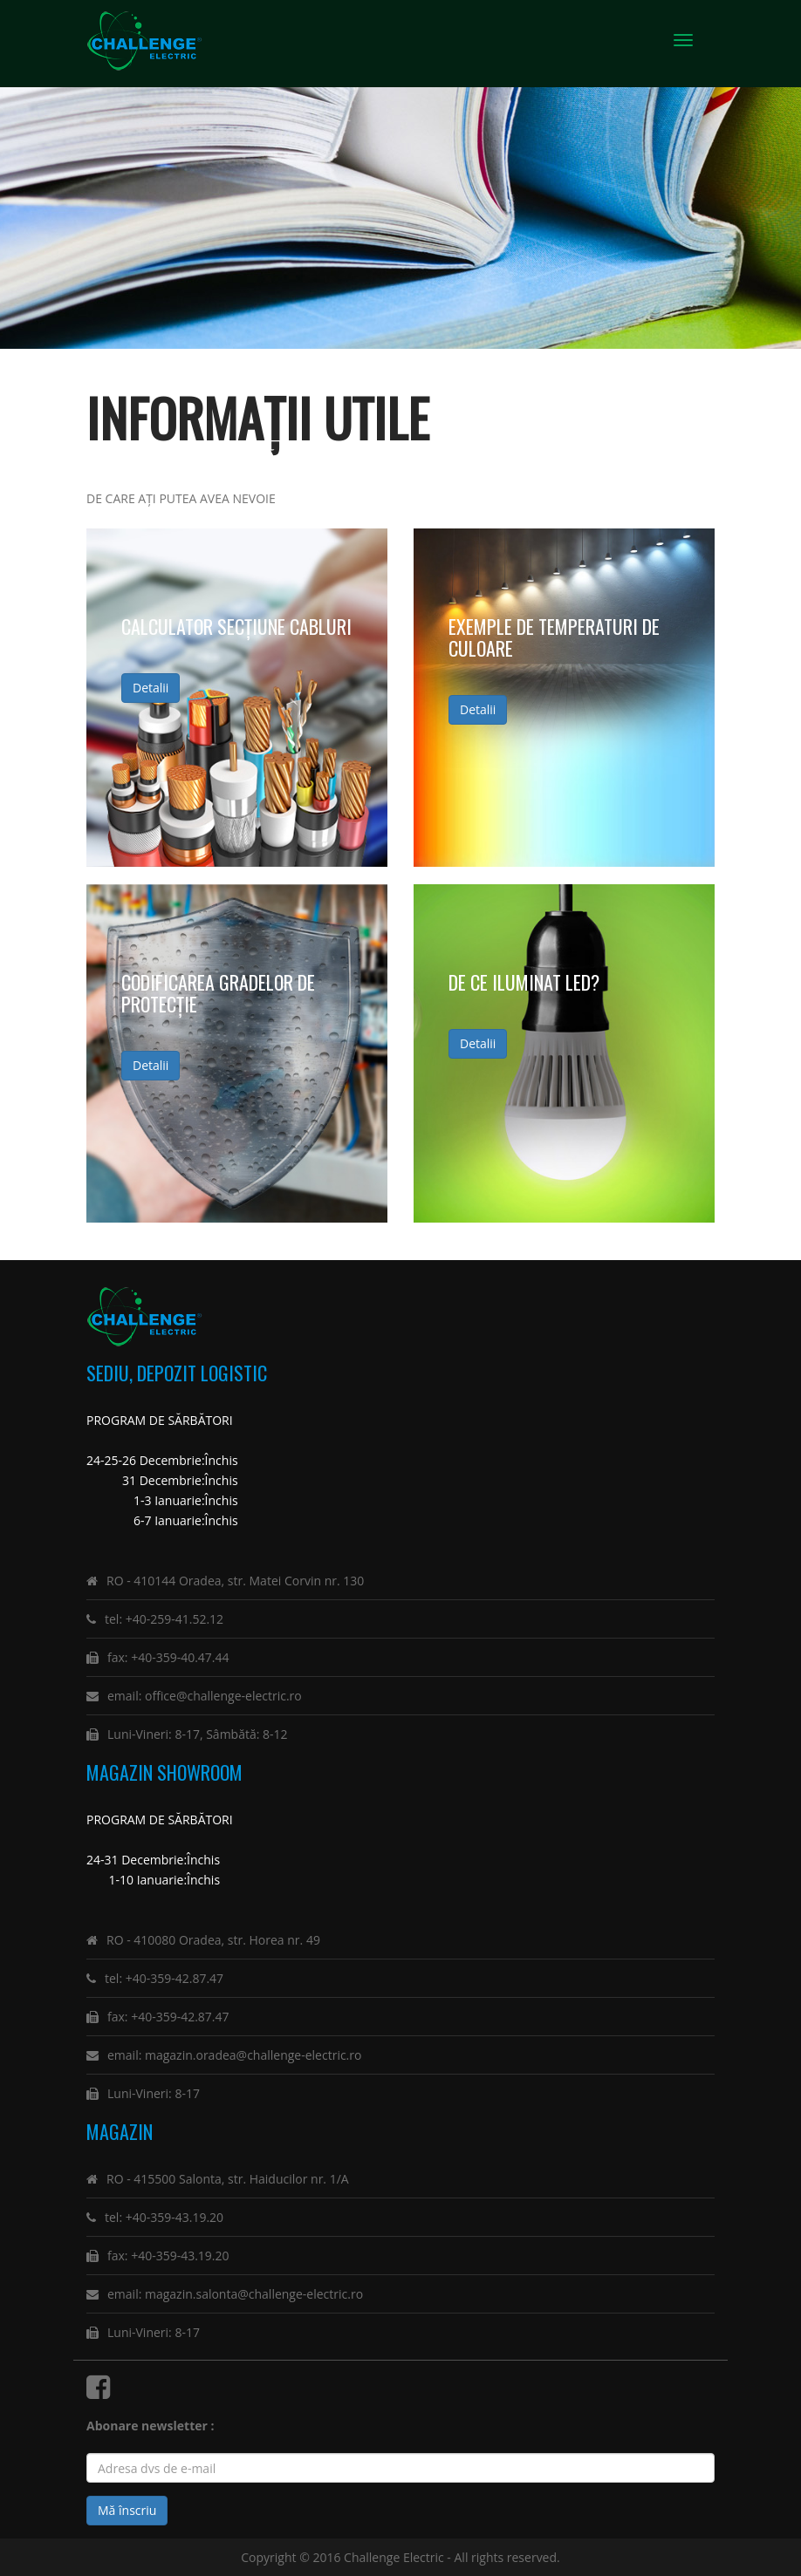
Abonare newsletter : (153, 2425)
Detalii (150, 687)
